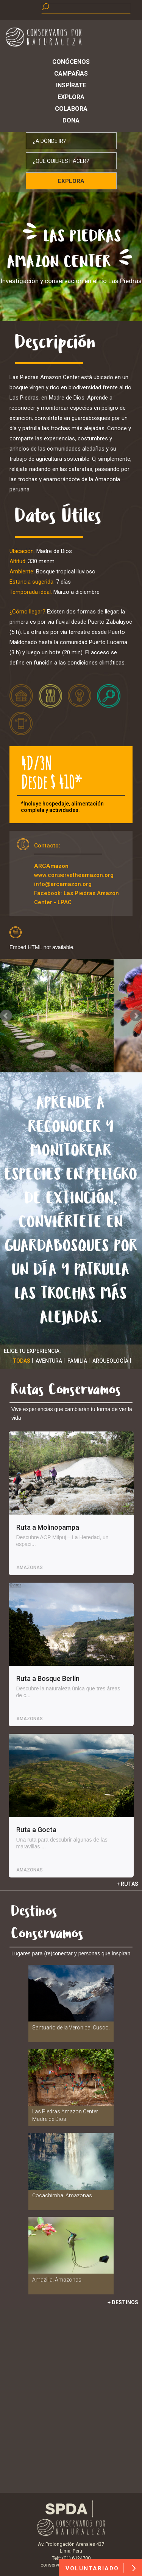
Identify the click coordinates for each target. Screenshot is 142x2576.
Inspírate (71, 85)
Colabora (71, 108)
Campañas (71, 73)
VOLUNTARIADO (101, 2568)
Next (136, 1016)
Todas (21, 1361)
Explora (71, 97)
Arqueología (110, 1361)
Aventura (49, 1361)
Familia (77, 1361)
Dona (71, 120)
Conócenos (71, 61)
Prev (6, 1016)
